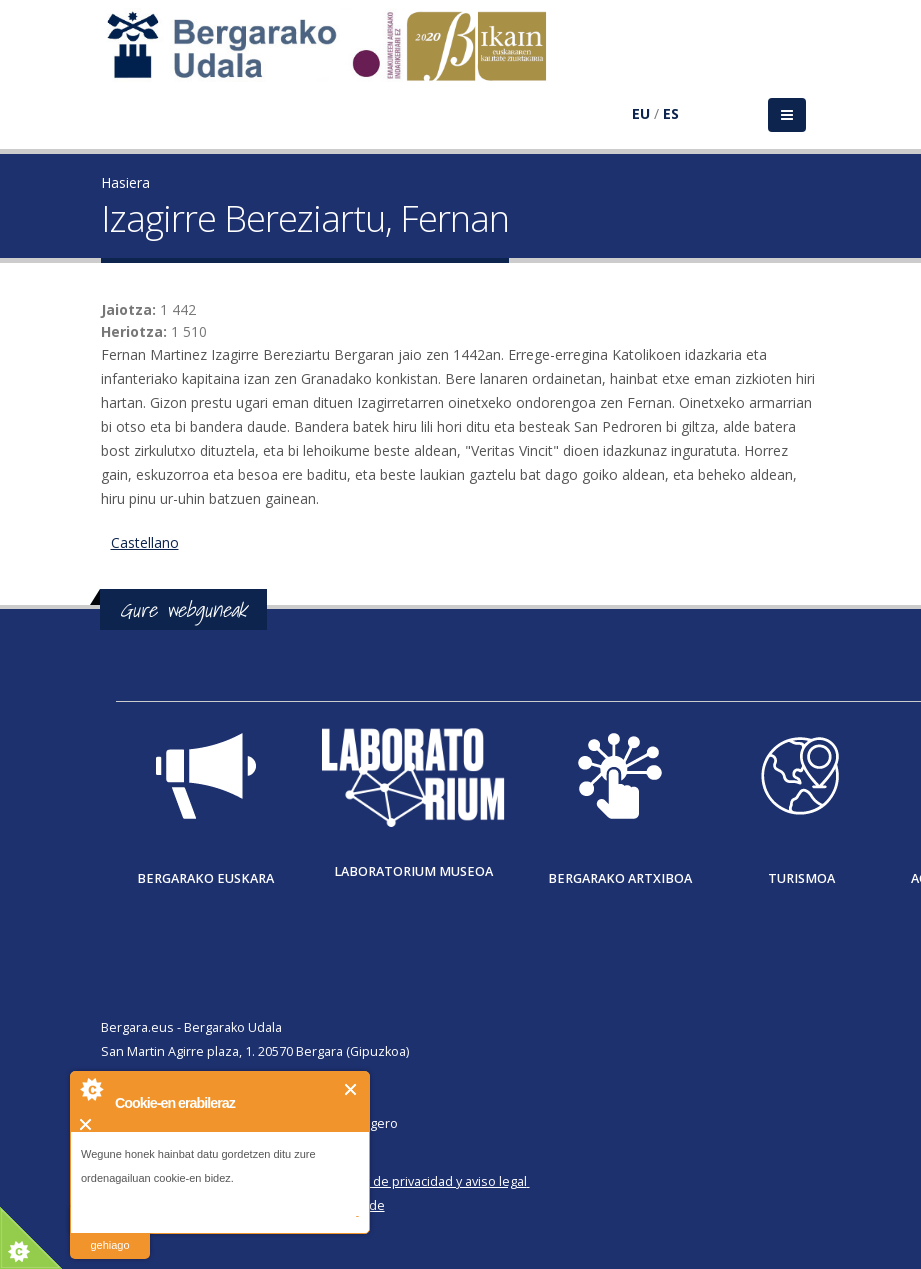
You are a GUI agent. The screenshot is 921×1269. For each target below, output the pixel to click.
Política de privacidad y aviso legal (427, 1181)
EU (641, 113)
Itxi (351, 1089)
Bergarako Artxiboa (620, 878)
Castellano (145, 542)
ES (671, 113)
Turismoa (801, 878)
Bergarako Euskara (205, 878)
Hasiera (125, 182)
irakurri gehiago (109, 1232)
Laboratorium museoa (413, 871)
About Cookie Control (91, 1089)
